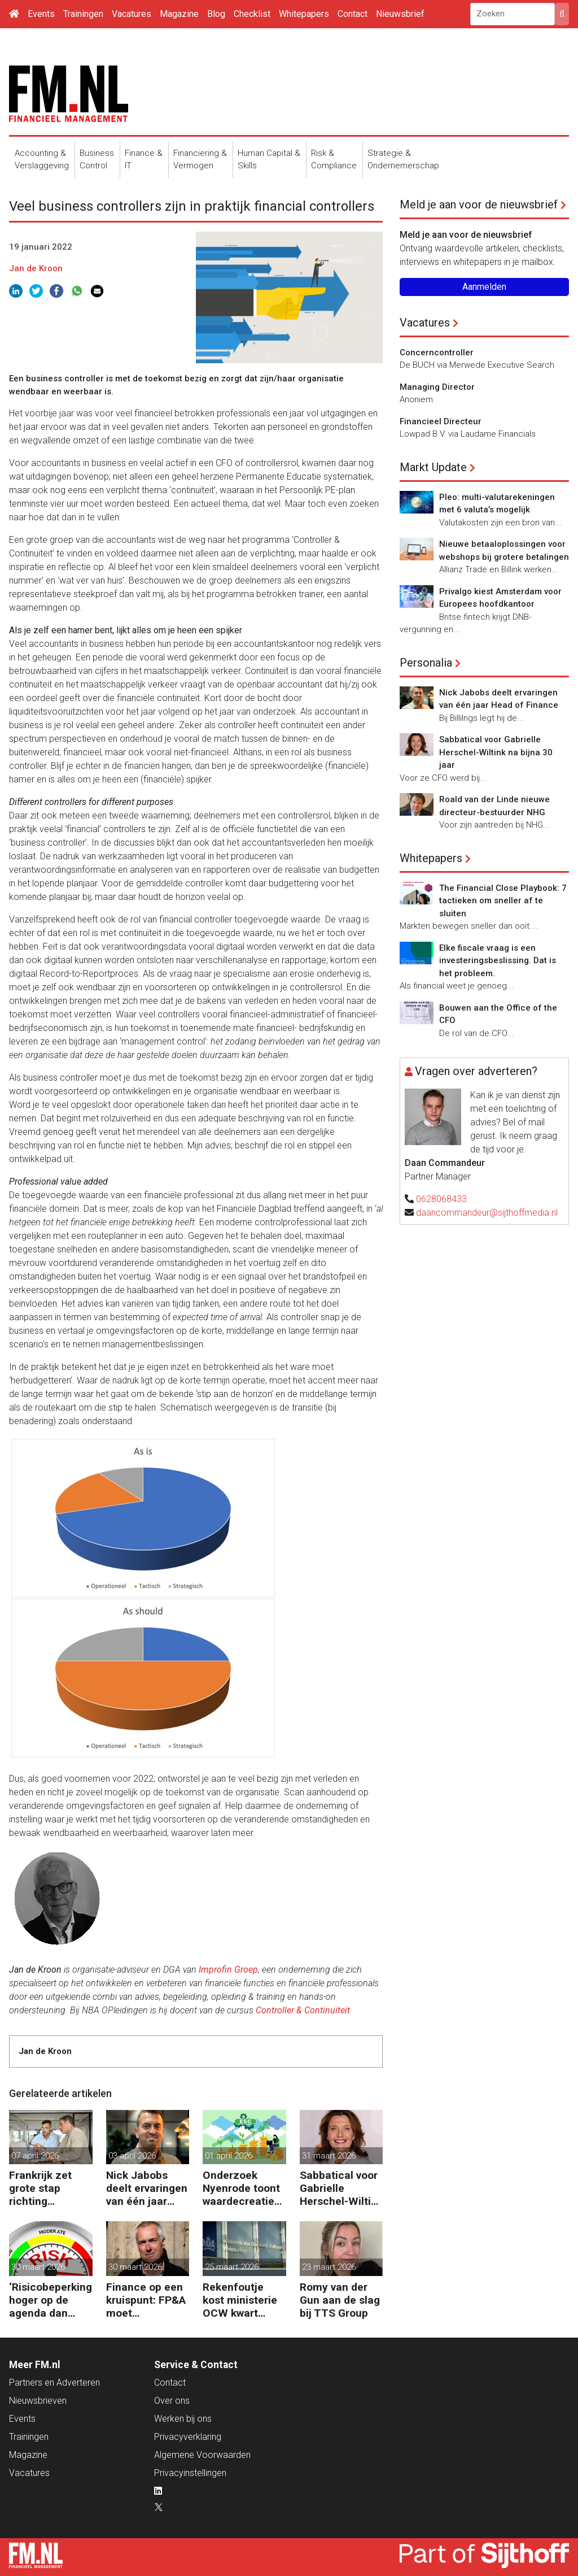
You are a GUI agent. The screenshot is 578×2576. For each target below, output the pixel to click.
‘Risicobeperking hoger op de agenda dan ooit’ (50, 2300)
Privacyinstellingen (190, 2473)
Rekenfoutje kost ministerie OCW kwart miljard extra (240, 2300)
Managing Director (437, 387)
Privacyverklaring (187, 2436)
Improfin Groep (228, 1969)
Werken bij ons (183, 2418)
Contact (352, 13)
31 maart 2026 (329, 2156)
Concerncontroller (437, 352)
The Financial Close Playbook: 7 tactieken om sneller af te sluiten (503, 901)
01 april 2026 (228, 2156)
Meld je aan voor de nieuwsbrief (479, 204)
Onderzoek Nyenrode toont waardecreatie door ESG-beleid (243, 2188)
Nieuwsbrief (400, 13)
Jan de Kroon (36, 268)
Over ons (172, 2400)
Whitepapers (304, 13)
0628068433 (441, 1199)
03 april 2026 (132, 2156)
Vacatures (131, 13)
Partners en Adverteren (54, 2382)
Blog (216, 13)
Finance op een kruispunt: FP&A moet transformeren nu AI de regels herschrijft (146, 2300)
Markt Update (433, 467)
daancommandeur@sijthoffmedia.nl (487, 1212)
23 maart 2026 (329, 2267)
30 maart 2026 (38, 2267)
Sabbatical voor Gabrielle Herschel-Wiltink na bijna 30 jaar (341, 2188)
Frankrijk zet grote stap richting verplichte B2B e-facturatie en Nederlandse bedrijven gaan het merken (47, 2188)
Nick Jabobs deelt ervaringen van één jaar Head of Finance (147, 2188)
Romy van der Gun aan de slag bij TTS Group (340, 2300)
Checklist (252, 13)
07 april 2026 (35, 2156)
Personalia (426, 662)
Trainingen (83, 13)
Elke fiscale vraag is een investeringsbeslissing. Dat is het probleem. (497, 960)
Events (41, 13)
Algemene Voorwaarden (202, 2454)
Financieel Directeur (440, 421)
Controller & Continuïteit (303, 2010)
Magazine (179, 13)
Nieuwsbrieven (38, 2400)
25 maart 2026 (232, 2267)
